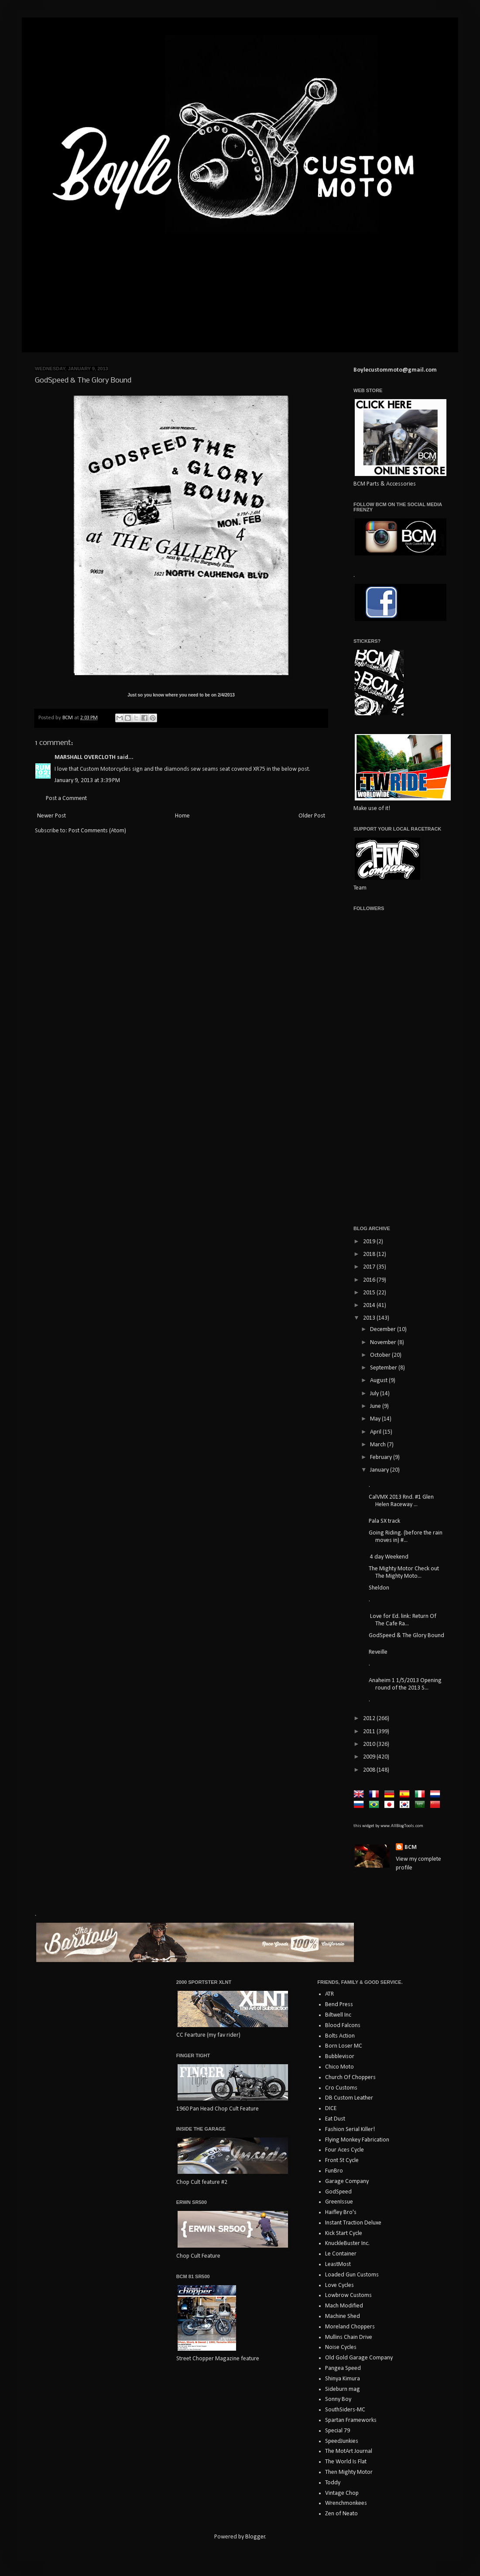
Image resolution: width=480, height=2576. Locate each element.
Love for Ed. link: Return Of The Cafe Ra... (402, 1620)
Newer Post (51, 816)
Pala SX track (384, 1521)
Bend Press (339, 2004)
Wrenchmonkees (346, 2503)
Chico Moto (339, 2067)
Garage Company (347, 2181)
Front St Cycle (342, 2160)
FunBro (334, 2171)
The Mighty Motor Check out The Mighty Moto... (404, 1572)
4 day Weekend (388, 1557)
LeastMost (338, 2264)
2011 (370, 1731)
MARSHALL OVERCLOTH (85, 757)
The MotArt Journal (348, 2451)
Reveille (378, 1652)
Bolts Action (340, 2036)
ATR (329, 1994)
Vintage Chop (342, 2493)
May (376, 1419)
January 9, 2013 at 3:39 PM (87, 780)
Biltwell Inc (338, 2015)
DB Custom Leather (349, 2098)
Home (182, 816)
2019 (370, 1241)
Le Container (341, 2254)
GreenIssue (339, 2202)
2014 (370, 1305)
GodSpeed (338, 2192)
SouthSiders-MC (345, 2410)
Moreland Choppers (350, 2327)
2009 (370, 1757)
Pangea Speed (343, 2368)
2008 (370, 1770)
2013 (370, 1318)
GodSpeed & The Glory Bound (406, 1635)
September (384, 1368)
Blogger (255, 2537)
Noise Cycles (341, 2347)
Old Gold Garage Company (359, 2358)
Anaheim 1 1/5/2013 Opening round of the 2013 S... (405, 1684)
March (378, 1444)
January (380, 1470)
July (375, 1393)
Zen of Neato (341, 2513)
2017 (370, 1267)
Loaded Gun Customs (352, 2275)
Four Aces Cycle (344, 2150)
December (383, 1329)
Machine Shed (342, 2316)
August (379, 1380)
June (376, 1406)
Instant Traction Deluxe (353, 2223)
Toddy (332, 2482)
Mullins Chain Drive (348, 2337)
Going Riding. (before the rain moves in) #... (405, 1537)
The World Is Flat (346, 2462)
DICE (330, 2108)
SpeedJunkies (341, 2441)
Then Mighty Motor (349, 2472)
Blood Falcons (342, 2025)
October (381, 1355)
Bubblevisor (339, 2056)
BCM (411, 1847)
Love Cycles (339, 2285)
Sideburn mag (342, 2389)
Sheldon (379, 1588)
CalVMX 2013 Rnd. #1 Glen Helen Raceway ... (401, 1501)
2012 (370, 1718)
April (376, 1432)
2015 (370, 1293)
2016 (370, 1280)
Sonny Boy (338, 2399)
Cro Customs (341, 2088)
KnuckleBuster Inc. (347, 2243)
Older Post (311, 816)
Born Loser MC (343, 2046)
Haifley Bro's (341, 2212)
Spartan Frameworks (351, 2420)
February (381, 1457)
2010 (370, 1744)
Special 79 (337, 2431)
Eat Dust (335, 2119)
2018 (370, 1254)
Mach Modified (344, 2306)
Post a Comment (66, 798)
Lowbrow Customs (348, 2295)
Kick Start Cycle (343, 2233)
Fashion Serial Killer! (350, 2129)
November (384, 1342)
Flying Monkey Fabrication (357, 2140)
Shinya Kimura (342, 2379)
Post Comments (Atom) (97, 831)
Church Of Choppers (350, 2077)
